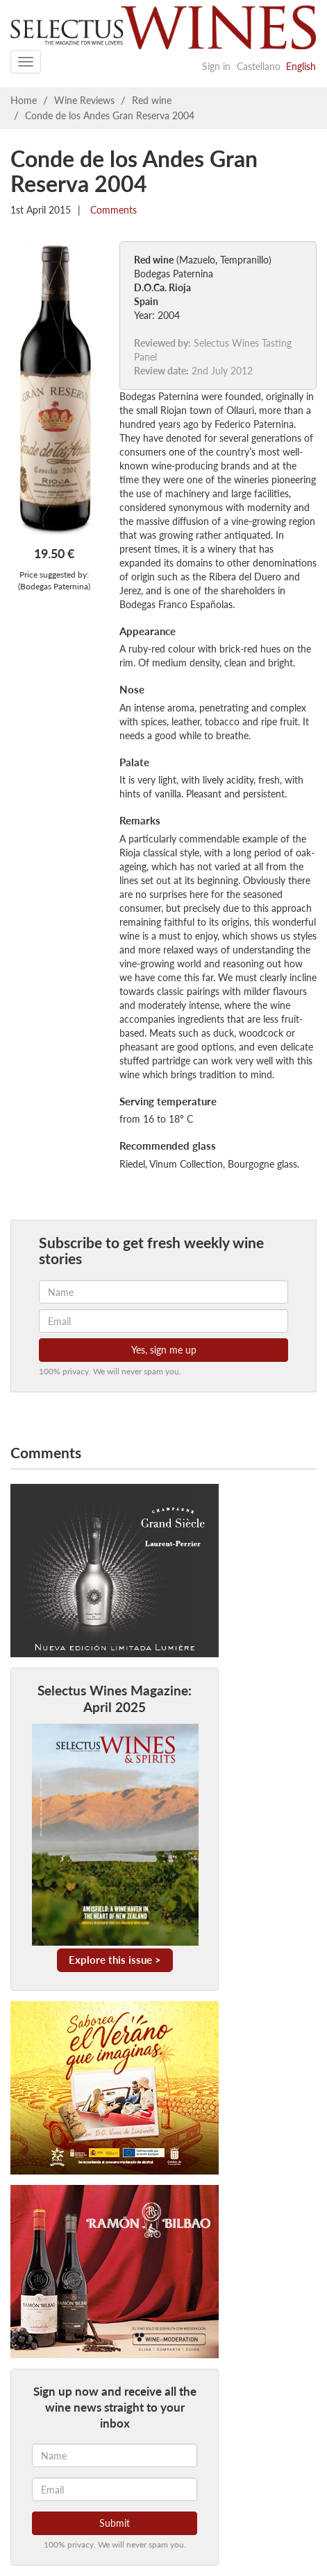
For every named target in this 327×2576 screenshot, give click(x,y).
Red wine (151, 100)
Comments (112, 210)
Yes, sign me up (163, 1350)
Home (23, 100)
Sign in (216, 66)
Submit (114, 2523)
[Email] (114, 2489)
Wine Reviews (84, 100)
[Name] (114, 2455)
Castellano (258, 66)
